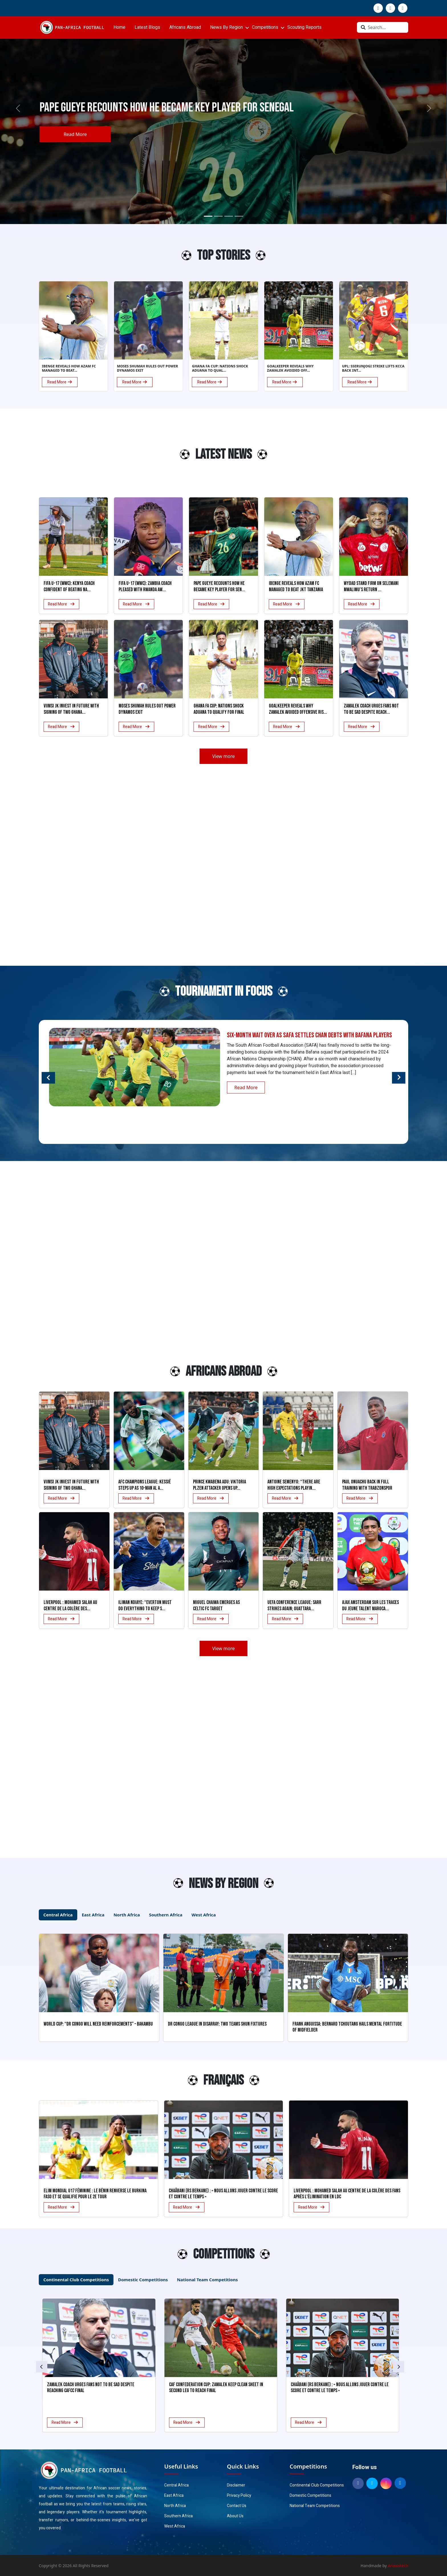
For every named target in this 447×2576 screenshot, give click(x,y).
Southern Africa (178, 2516)
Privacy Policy (239, 2495)
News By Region (226, 27)
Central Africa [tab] (58, 1915)
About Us (235, 2516)
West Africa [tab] (204, 1915)
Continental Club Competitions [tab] (76, 2279)
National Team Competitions (315, 2506)
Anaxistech (398, 2565)
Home (119, 27)
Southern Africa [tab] (165, 1915)
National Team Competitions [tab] (207, 2279)
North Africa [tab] (126, 1915)
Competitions (265, 27)
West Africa (174, 2526)
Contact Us (236, 2506)
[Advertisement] (55, 457)
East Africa (174, 2495)
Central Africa (176, 2485)
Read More (75, 134)
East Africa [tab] (93, 1915)
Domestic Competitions (310, 2495)
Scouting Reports (304, 27)
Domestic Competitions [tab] (143, 2279)
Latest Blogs (147, 27)
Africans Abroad (185, 27)
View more (223, 756)
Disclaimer (236, 2485)
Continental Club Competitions (317, 2485)
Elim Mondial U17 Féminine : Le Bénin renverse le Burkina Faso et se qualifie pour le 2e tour (95, 2194)
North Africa (175, 2506)
